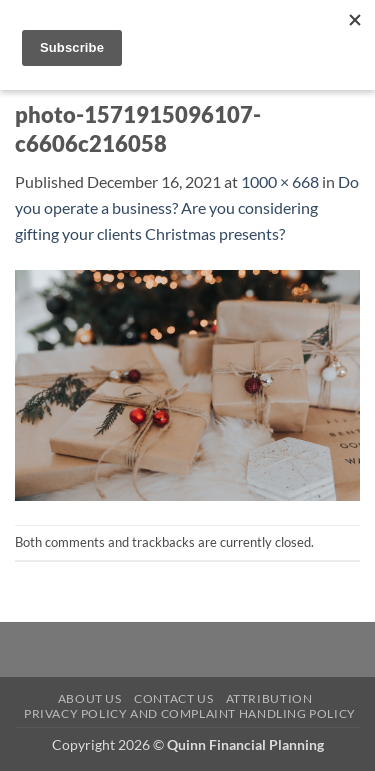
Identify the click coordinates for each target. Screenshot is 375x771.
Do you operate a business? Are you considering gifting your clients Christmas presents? (187, 207)
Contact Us (173, 698)
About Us (90, 698)
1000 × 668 (280, 181)
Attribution (269, 698)
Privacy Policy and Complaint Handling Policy (190, 713)
